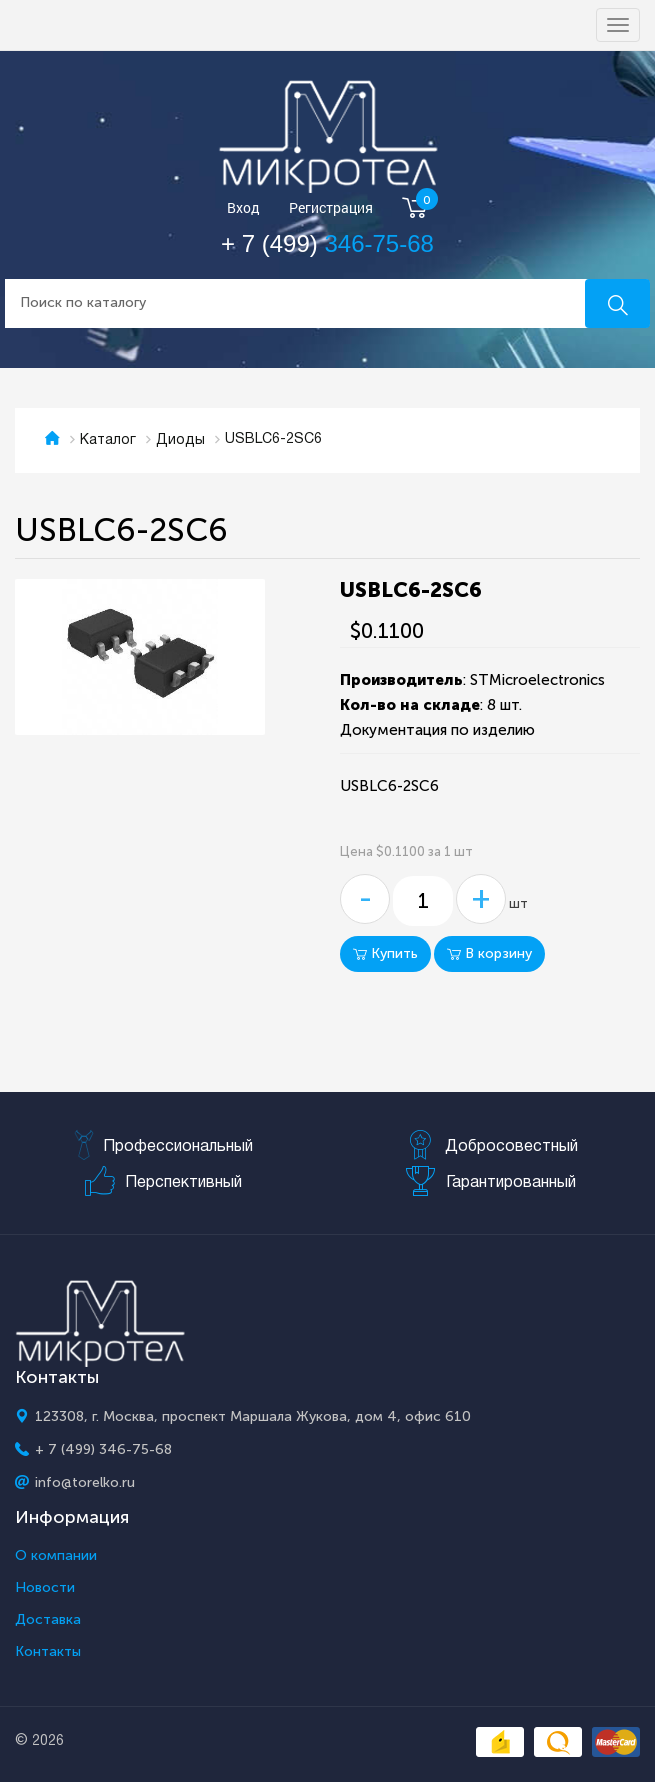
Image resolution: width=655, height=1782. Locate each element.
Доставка (48, 1620)
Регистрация (331, 208)
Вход (243, 208)
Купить (385, 953)
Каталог (108, 440)
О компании (56, 1556)
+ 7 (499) (327, 243)
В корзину (489, 953)
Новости (45, 1588)
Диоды (180, 440)
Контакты (48, 1652)
